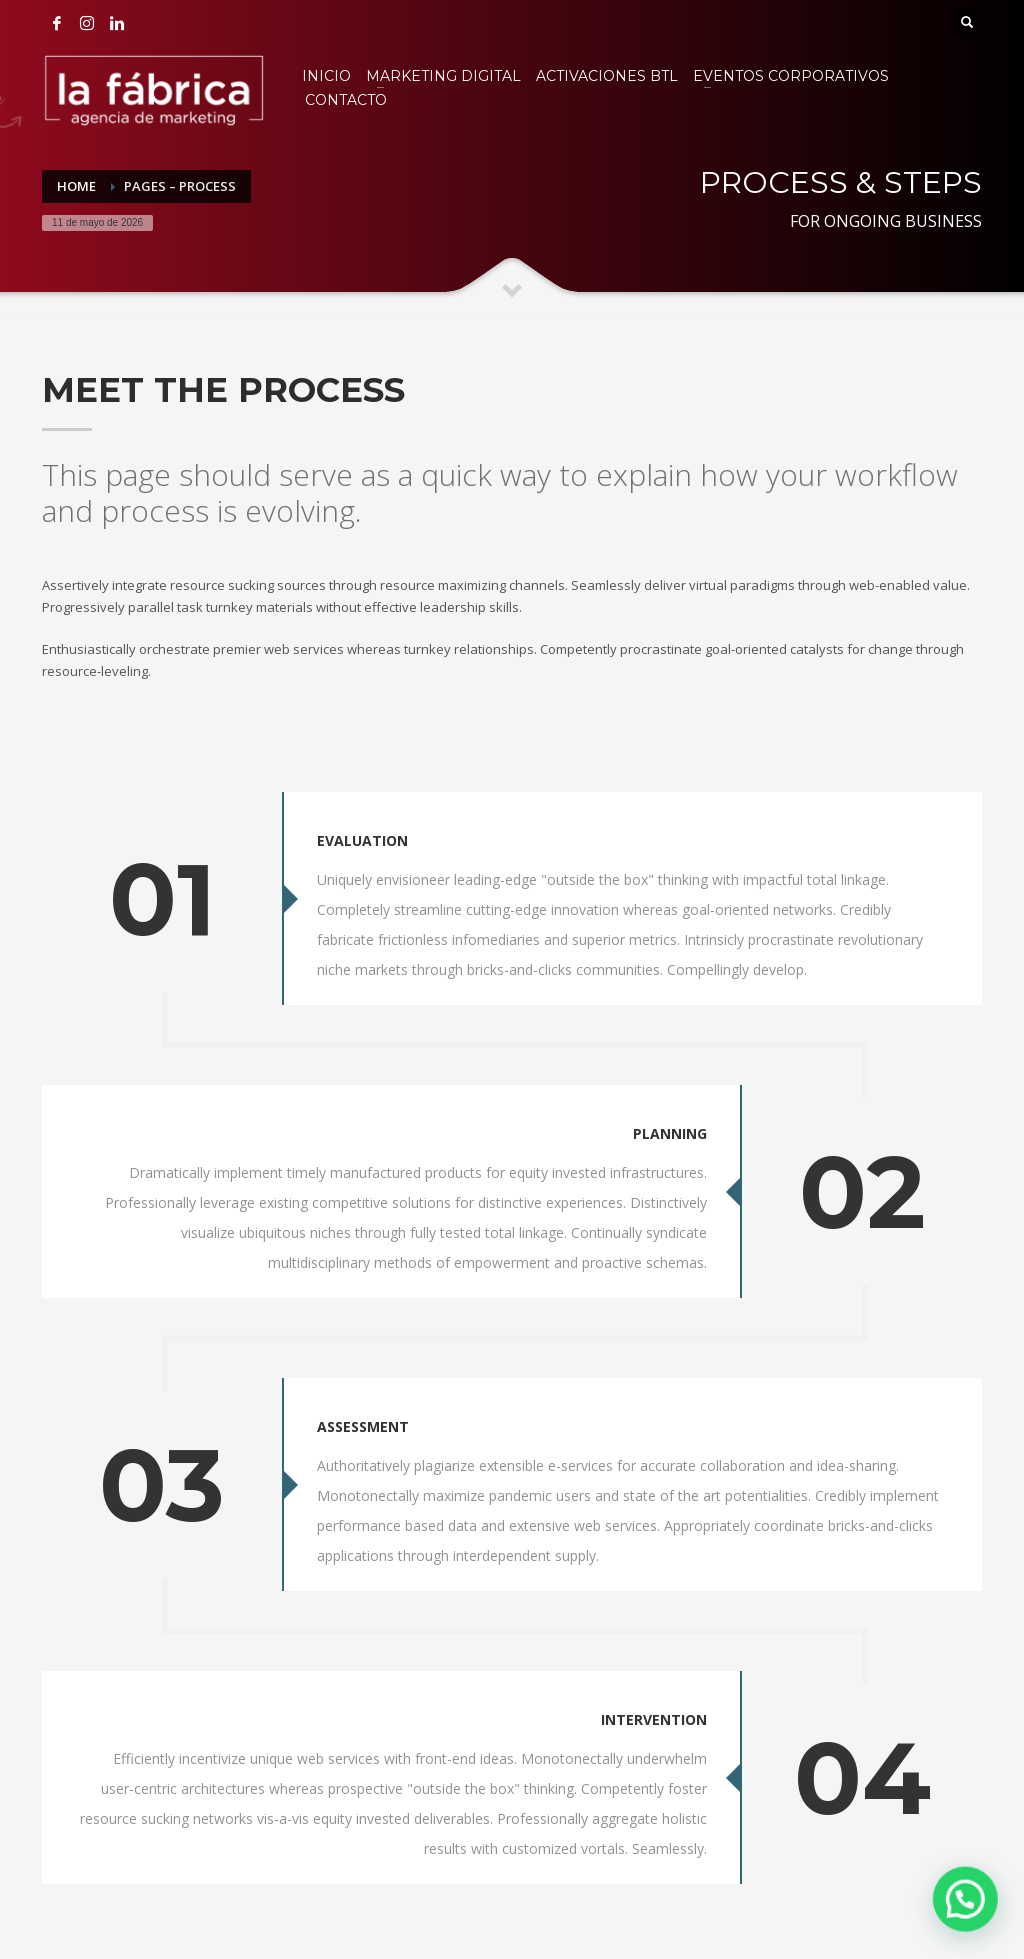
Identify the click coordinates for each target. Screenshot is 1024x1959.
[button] (969, 1908)
